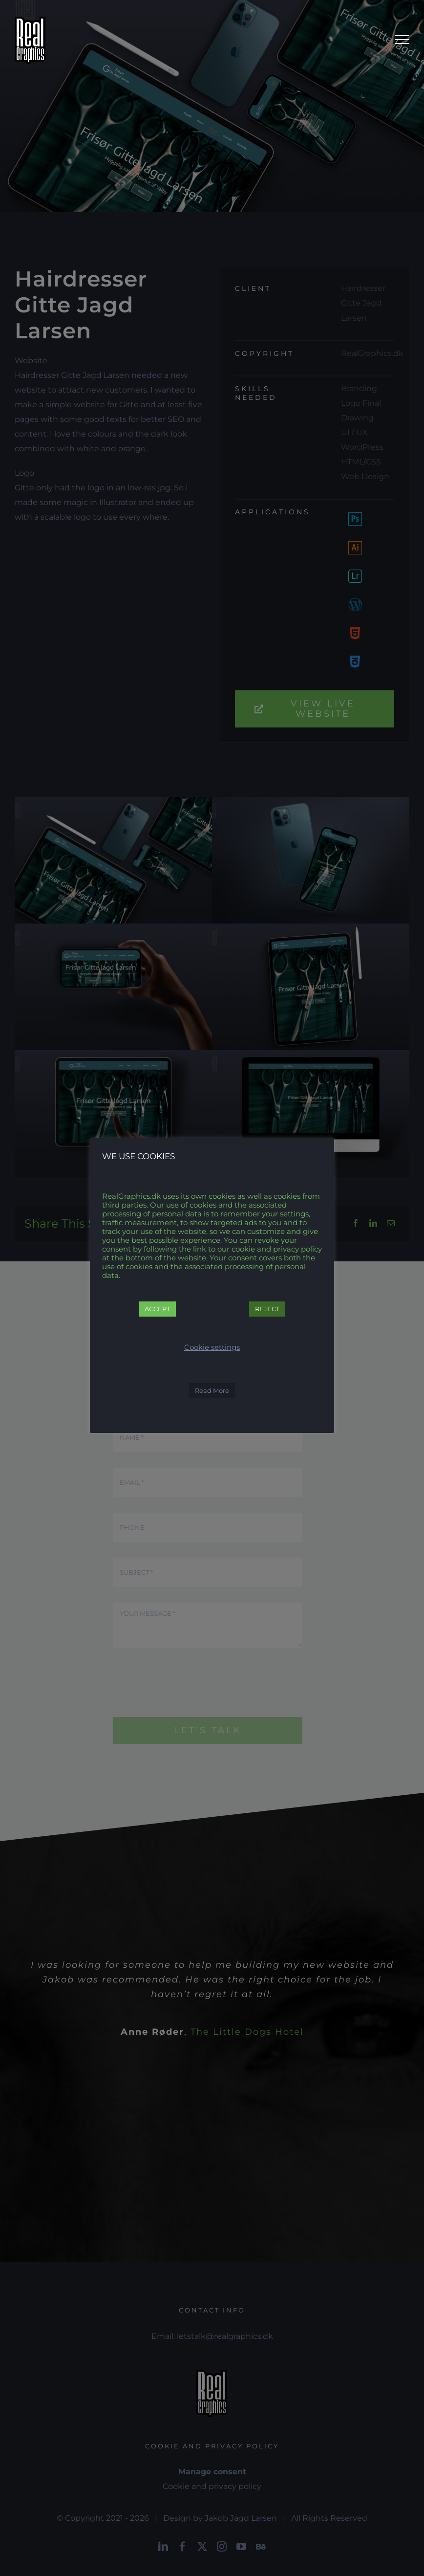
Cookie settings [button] (212, 1347)
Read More (212, 1390)
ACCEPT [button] (157, 1309)
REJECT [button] (267, 1309)
